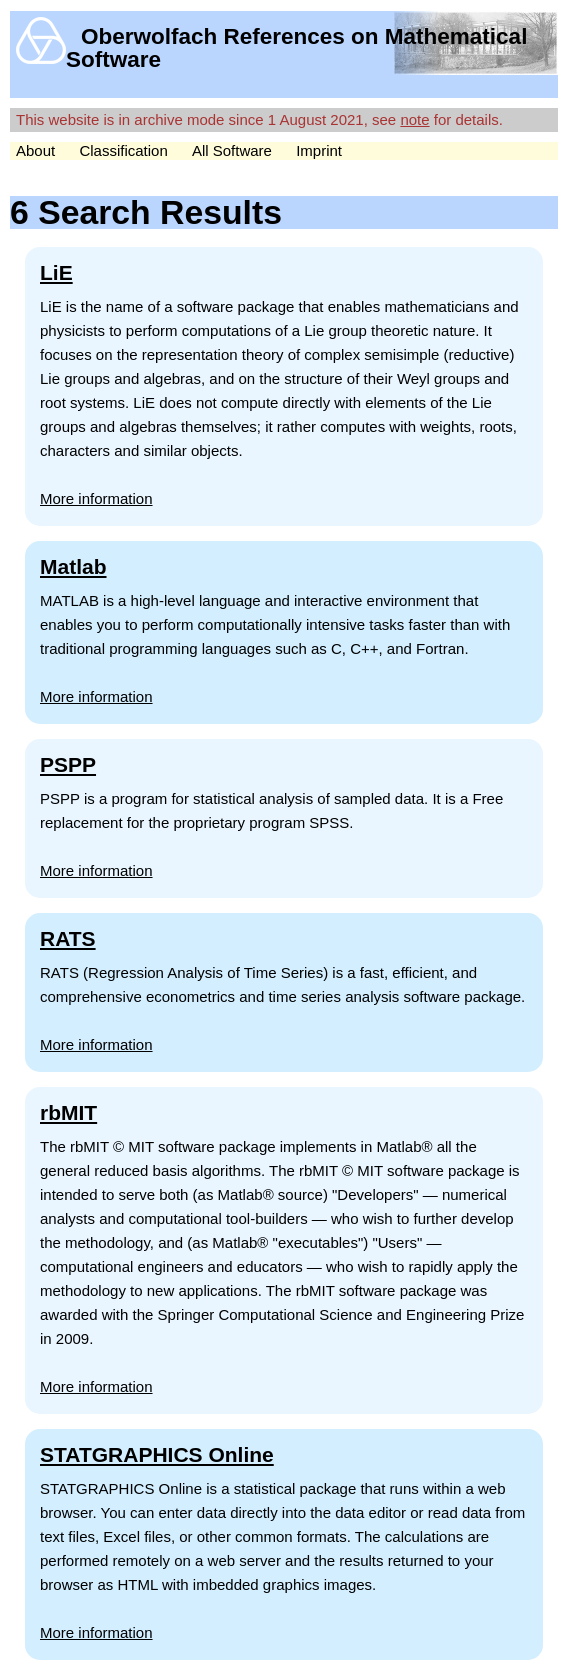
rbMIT (68, 1112)
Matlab (73, 566)
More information (96, 498)
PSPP (68, 764)
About (35, 150)
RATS (68, 938)
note (414, 119)
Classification (123, 150)
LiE (56, 272)
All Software (232, 150)
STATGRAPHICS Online (157, 1454)
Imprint (319, 150)
